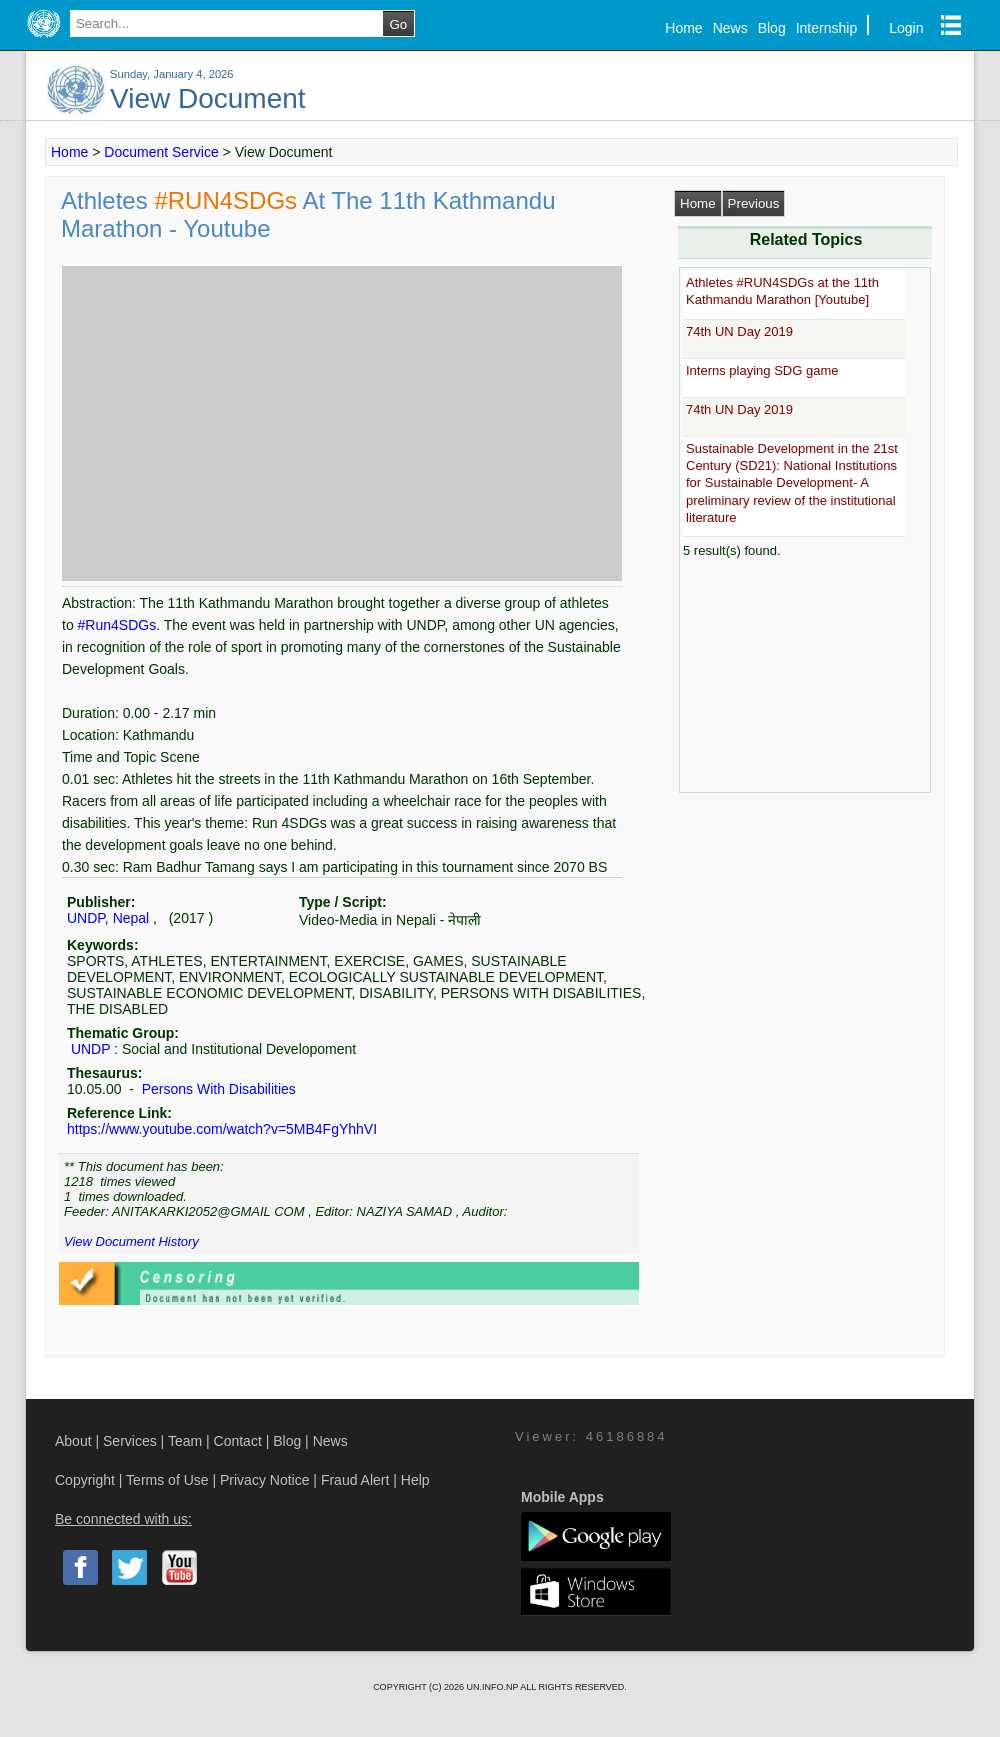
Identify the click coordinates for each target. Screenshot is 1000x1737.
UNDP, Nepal (108, 918)
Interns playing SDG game (762, 370)
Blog (772, 28)
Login (906, 28)
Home (683, 28)
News (730, 28)
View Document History (131, 1241)
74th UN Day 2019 (739, 331)
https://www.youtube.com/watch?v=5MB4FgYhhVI (222, 1129)
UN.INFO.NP (493, 1687)
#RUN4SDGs (228, 200)
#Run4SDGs (117, 625)
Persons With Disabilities (217, 1089)
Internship (826, 28)
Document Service (161, 152)
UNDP (90, 1049)
